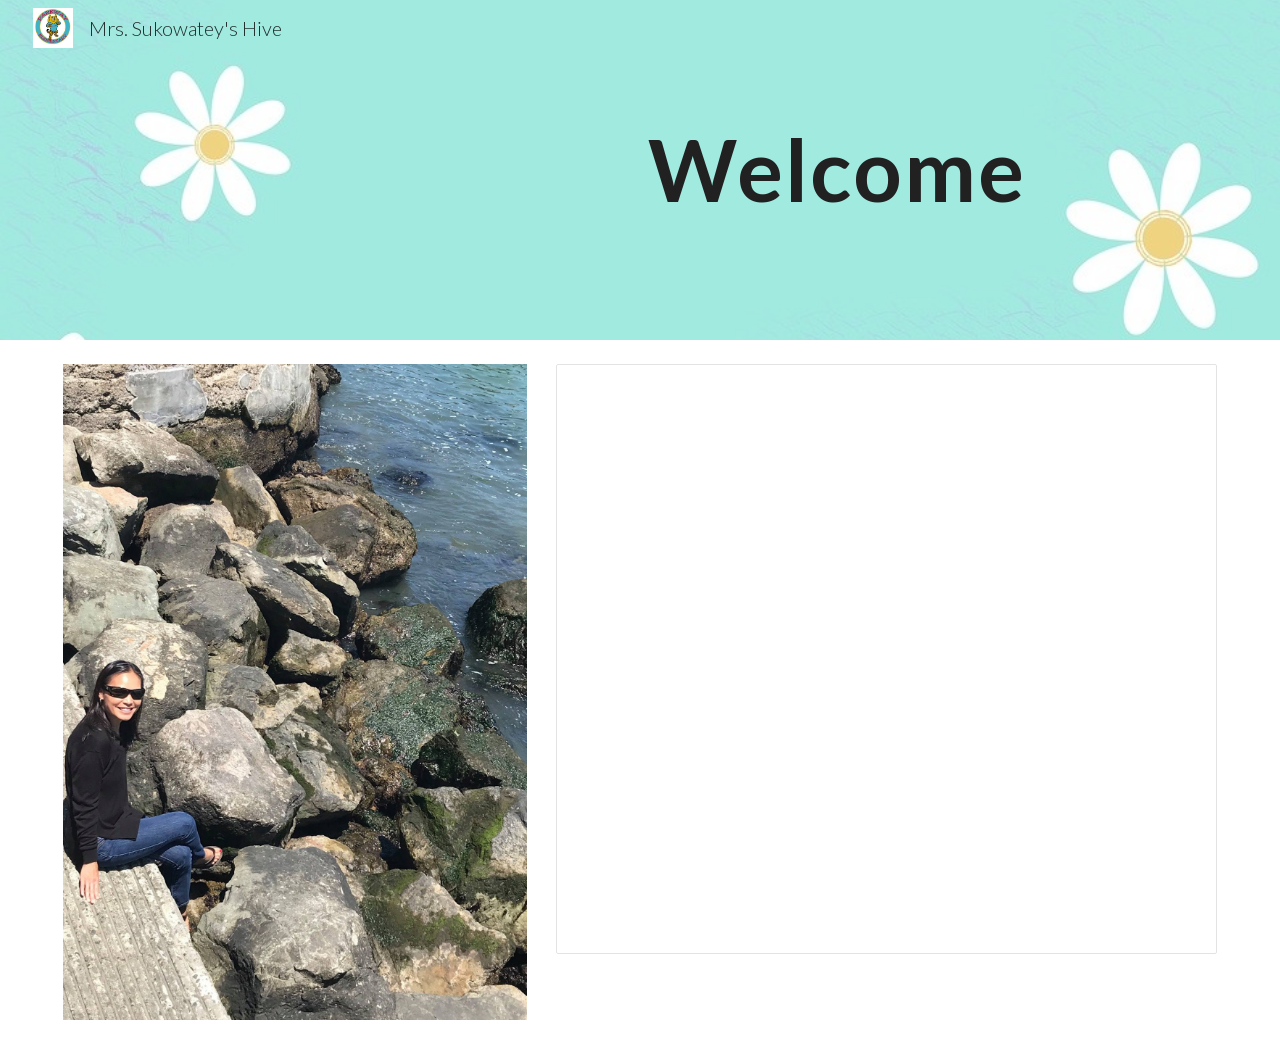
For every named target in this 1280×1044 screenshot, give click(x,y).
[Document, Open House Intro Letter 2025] (886, 659)
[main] (837, 169)
